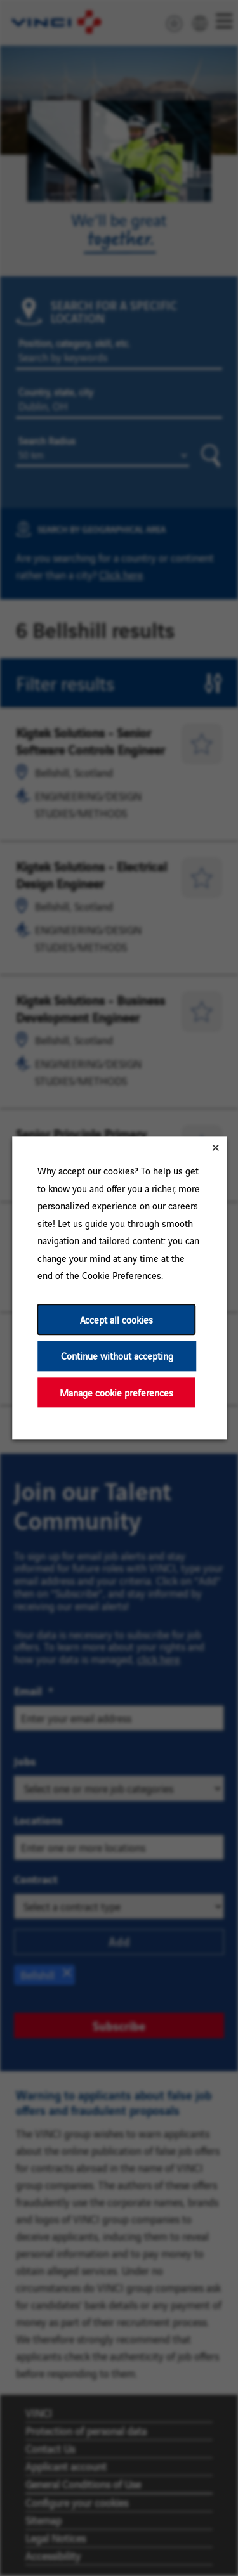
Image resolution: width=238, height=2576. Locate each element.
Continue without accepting (116, 1356)
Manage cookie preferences (116, 1392)
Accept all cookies (115, 1319)
